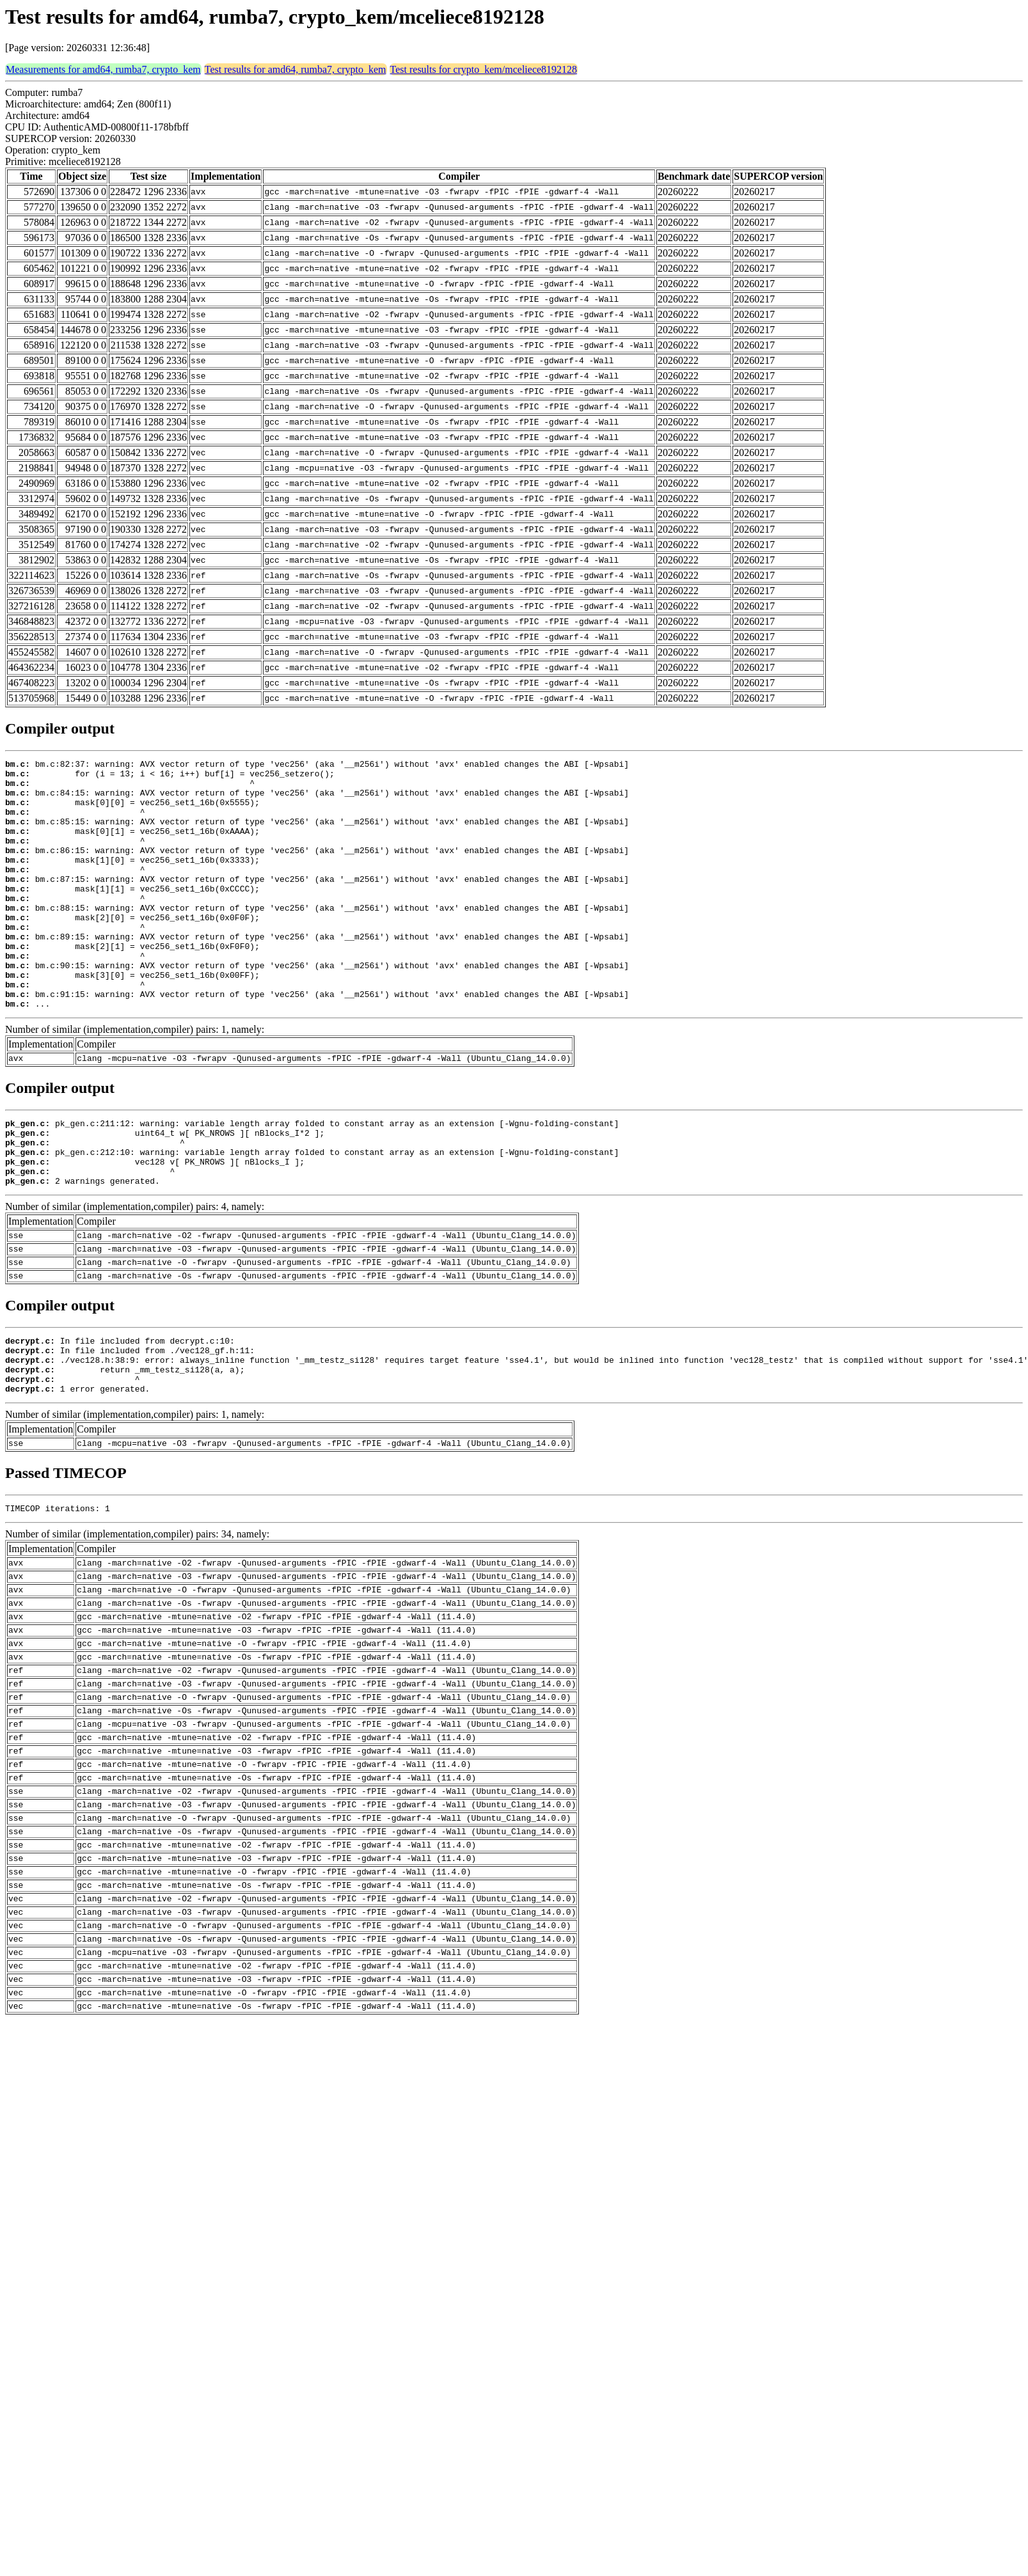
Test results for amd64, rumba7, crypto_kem (295, 69)
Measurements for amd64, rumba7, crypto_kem (103, 69)
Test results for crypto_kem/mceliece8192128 (484, 69)
